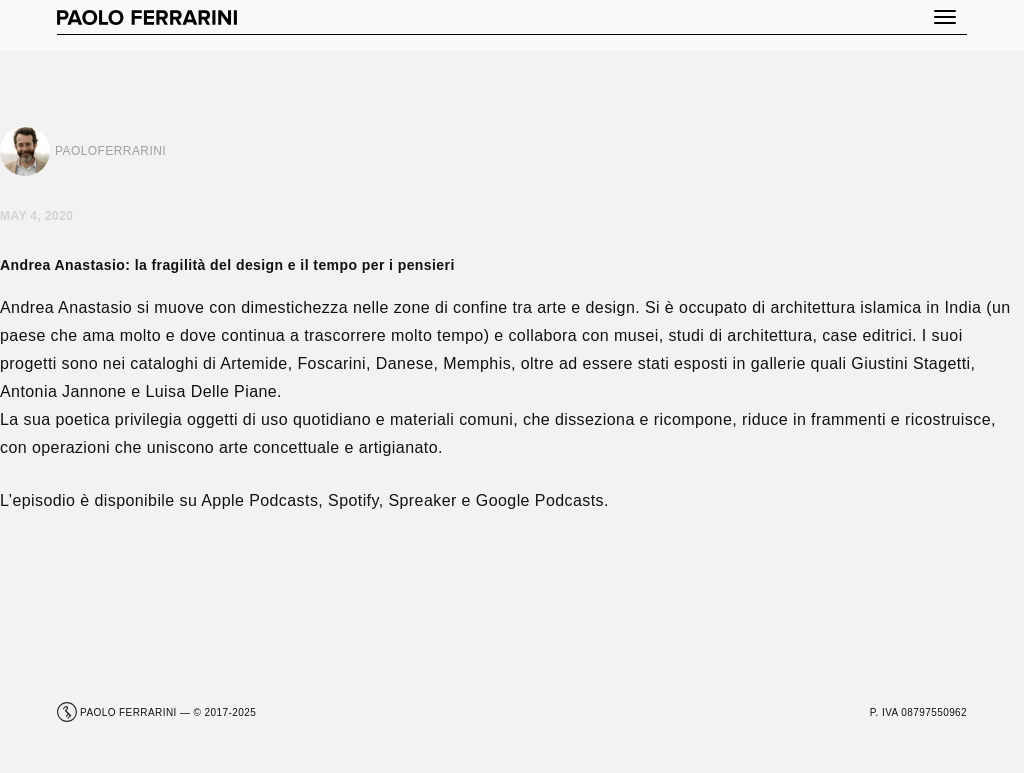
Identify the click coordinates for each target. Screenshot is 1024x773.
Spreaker (422, 500)
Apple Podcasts (259, 500)
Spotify (353, 500)
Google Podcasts (540, 500)
